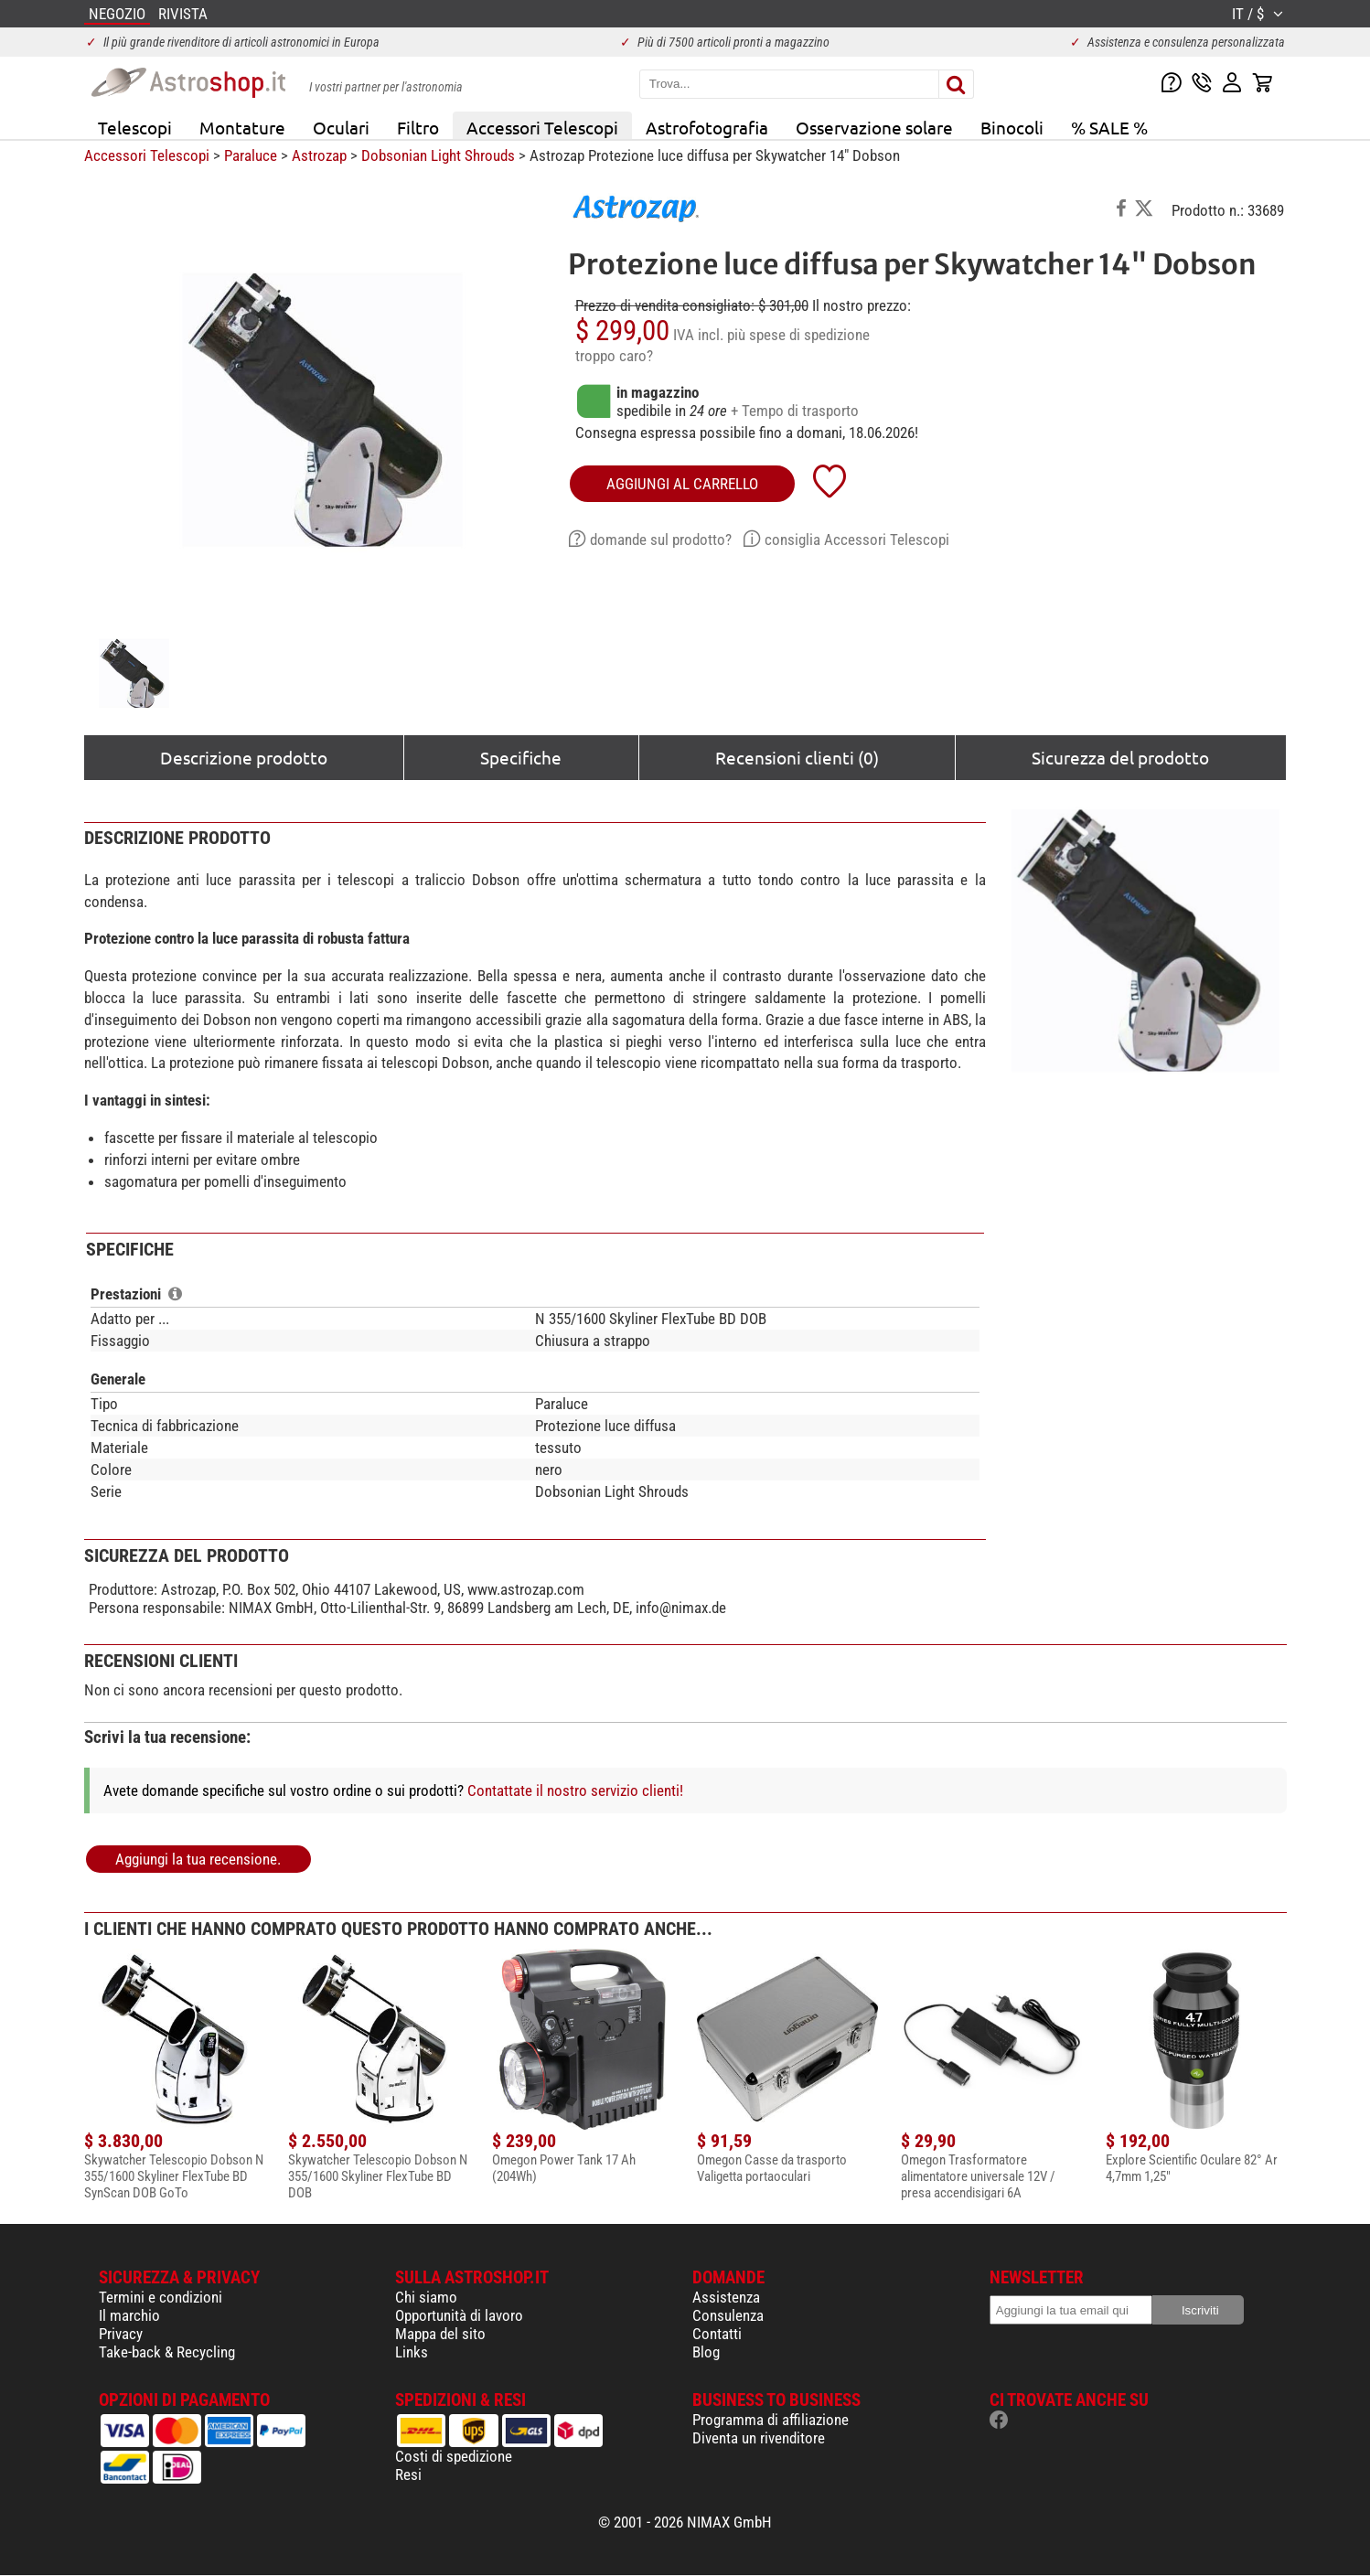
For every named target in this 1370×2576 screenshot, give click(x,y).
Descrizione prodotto (243, 757)
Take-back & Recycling (167, 2352)
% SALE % (1109, 127)
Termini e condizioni (160, 2297)
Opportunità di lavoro (459, 2315)
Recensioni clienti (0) (797, 757)
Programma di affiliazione (770, 2419)
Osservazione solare (874, 127)
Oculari (341, 127)
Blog (706, 2352)
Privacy (121, 2334)
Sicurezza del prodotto (1120, 757)
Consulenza (728, 2315)
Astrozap (319, 155)
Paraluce (250, 155)
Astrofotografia (707, 127)
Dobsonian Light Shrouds (438, 155)
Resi (408, 2474)
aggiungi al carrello (682, 484)
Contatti (717, 2334)
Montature (242, 127)
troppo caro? (614, 356)
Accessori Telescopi (542, 127)
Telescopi (135, 127)
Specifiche (521, 757)
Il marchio (129, 2315)
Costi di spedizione (453, 2456)
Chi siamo (426, 2297)
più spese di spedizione (798, 335)
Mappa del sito (440, 2334)
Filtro (418, 127)
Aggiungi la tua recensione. (198, 1859)
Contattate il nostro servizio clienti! (575, 1790)
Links (411, 2352)
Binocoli (1012, 127)
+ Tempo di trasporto (795, 410)
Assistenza (726, 2297)
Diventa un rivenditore (758, 2438)
